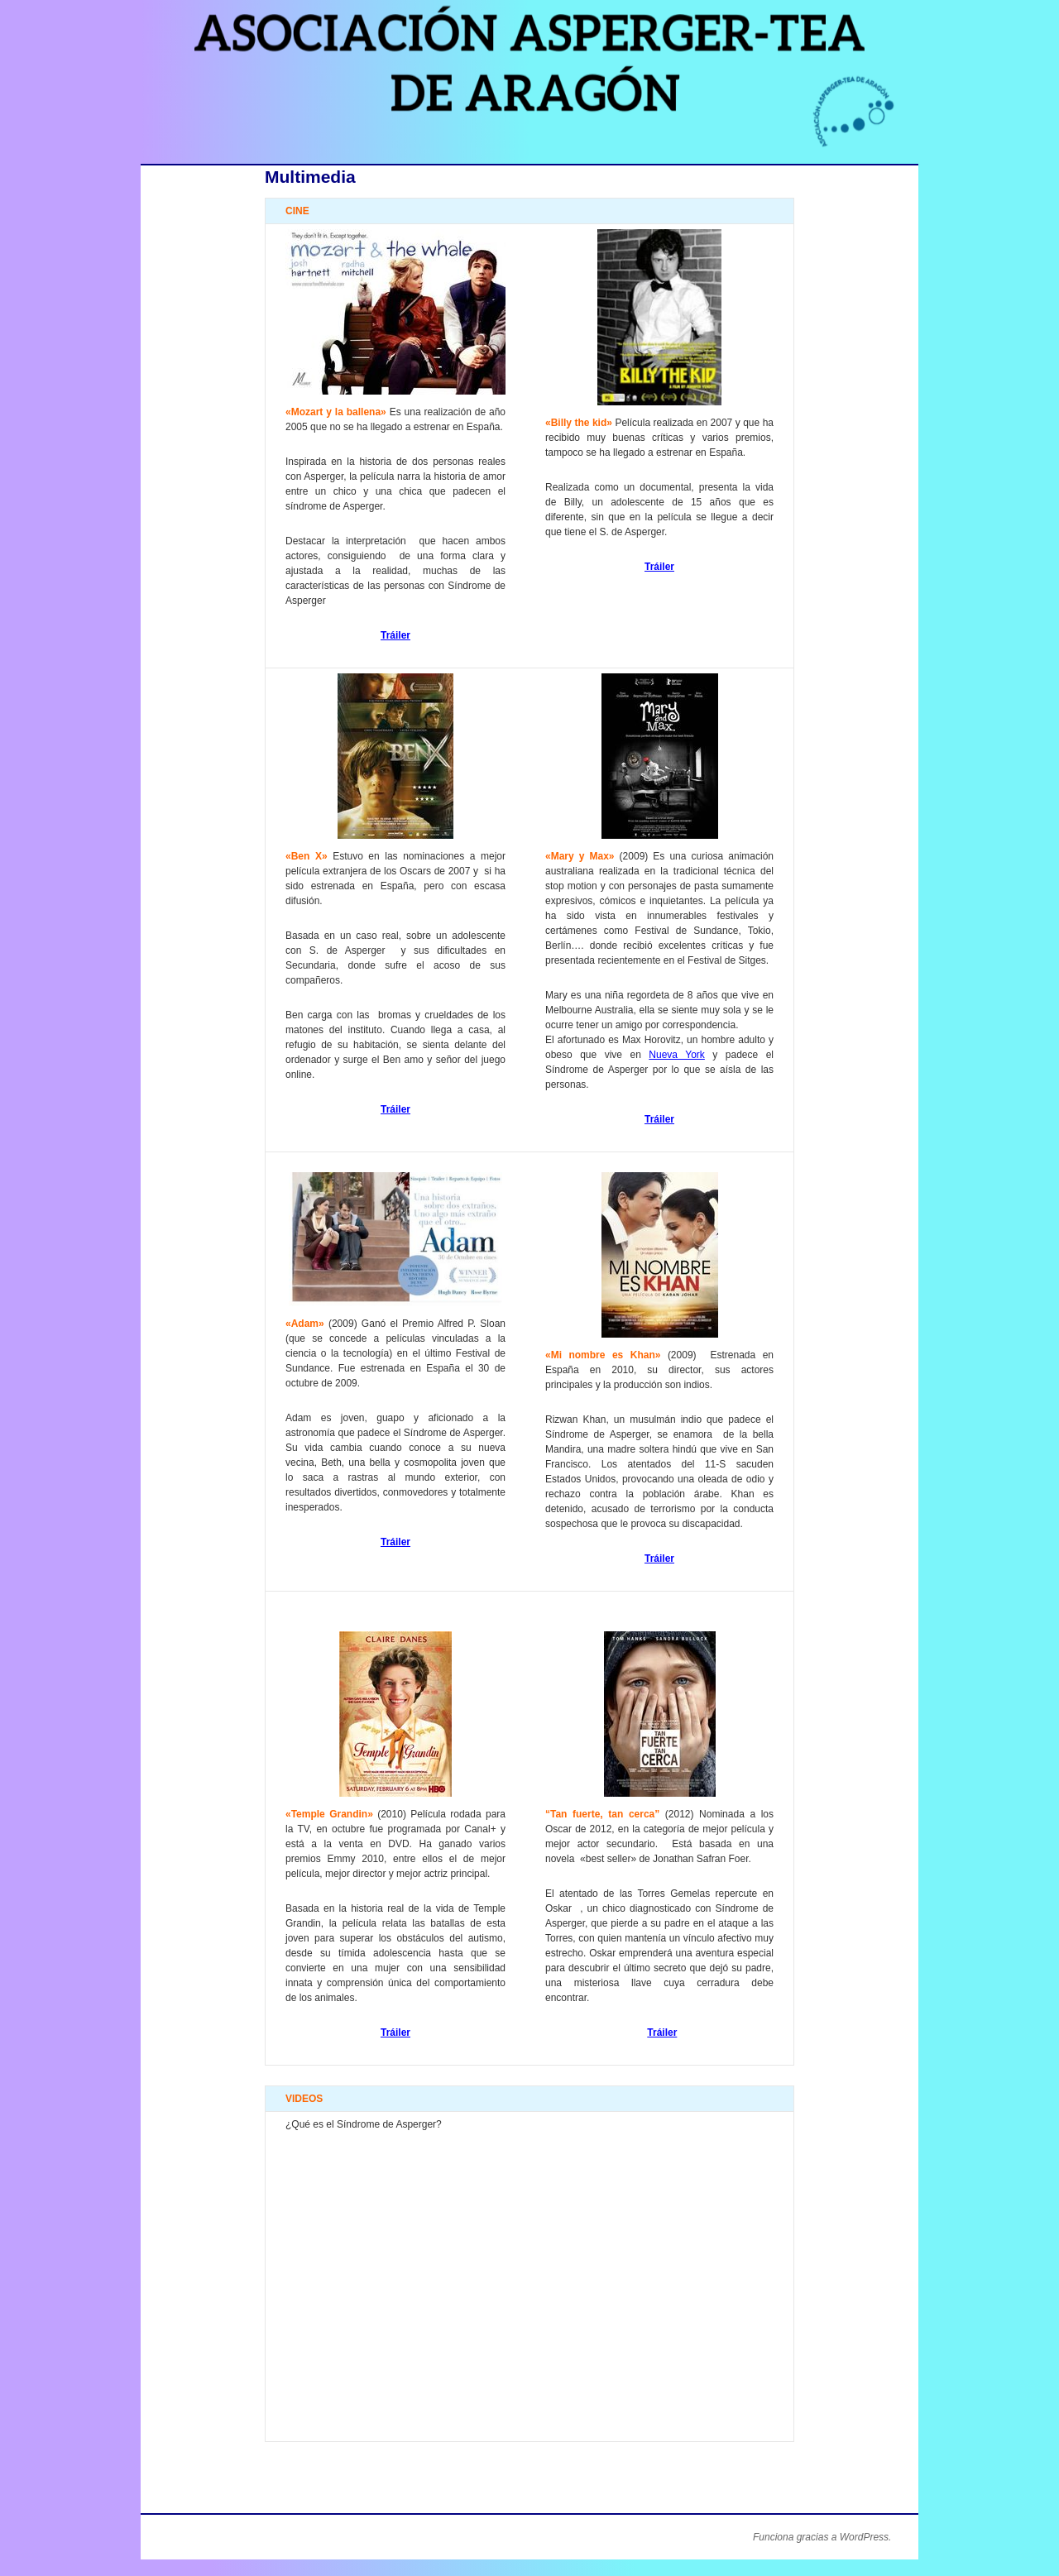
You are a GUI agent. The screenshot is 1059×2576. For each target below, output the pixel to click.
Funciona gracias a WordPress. (822, 2537)
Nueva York (677, 1055)
